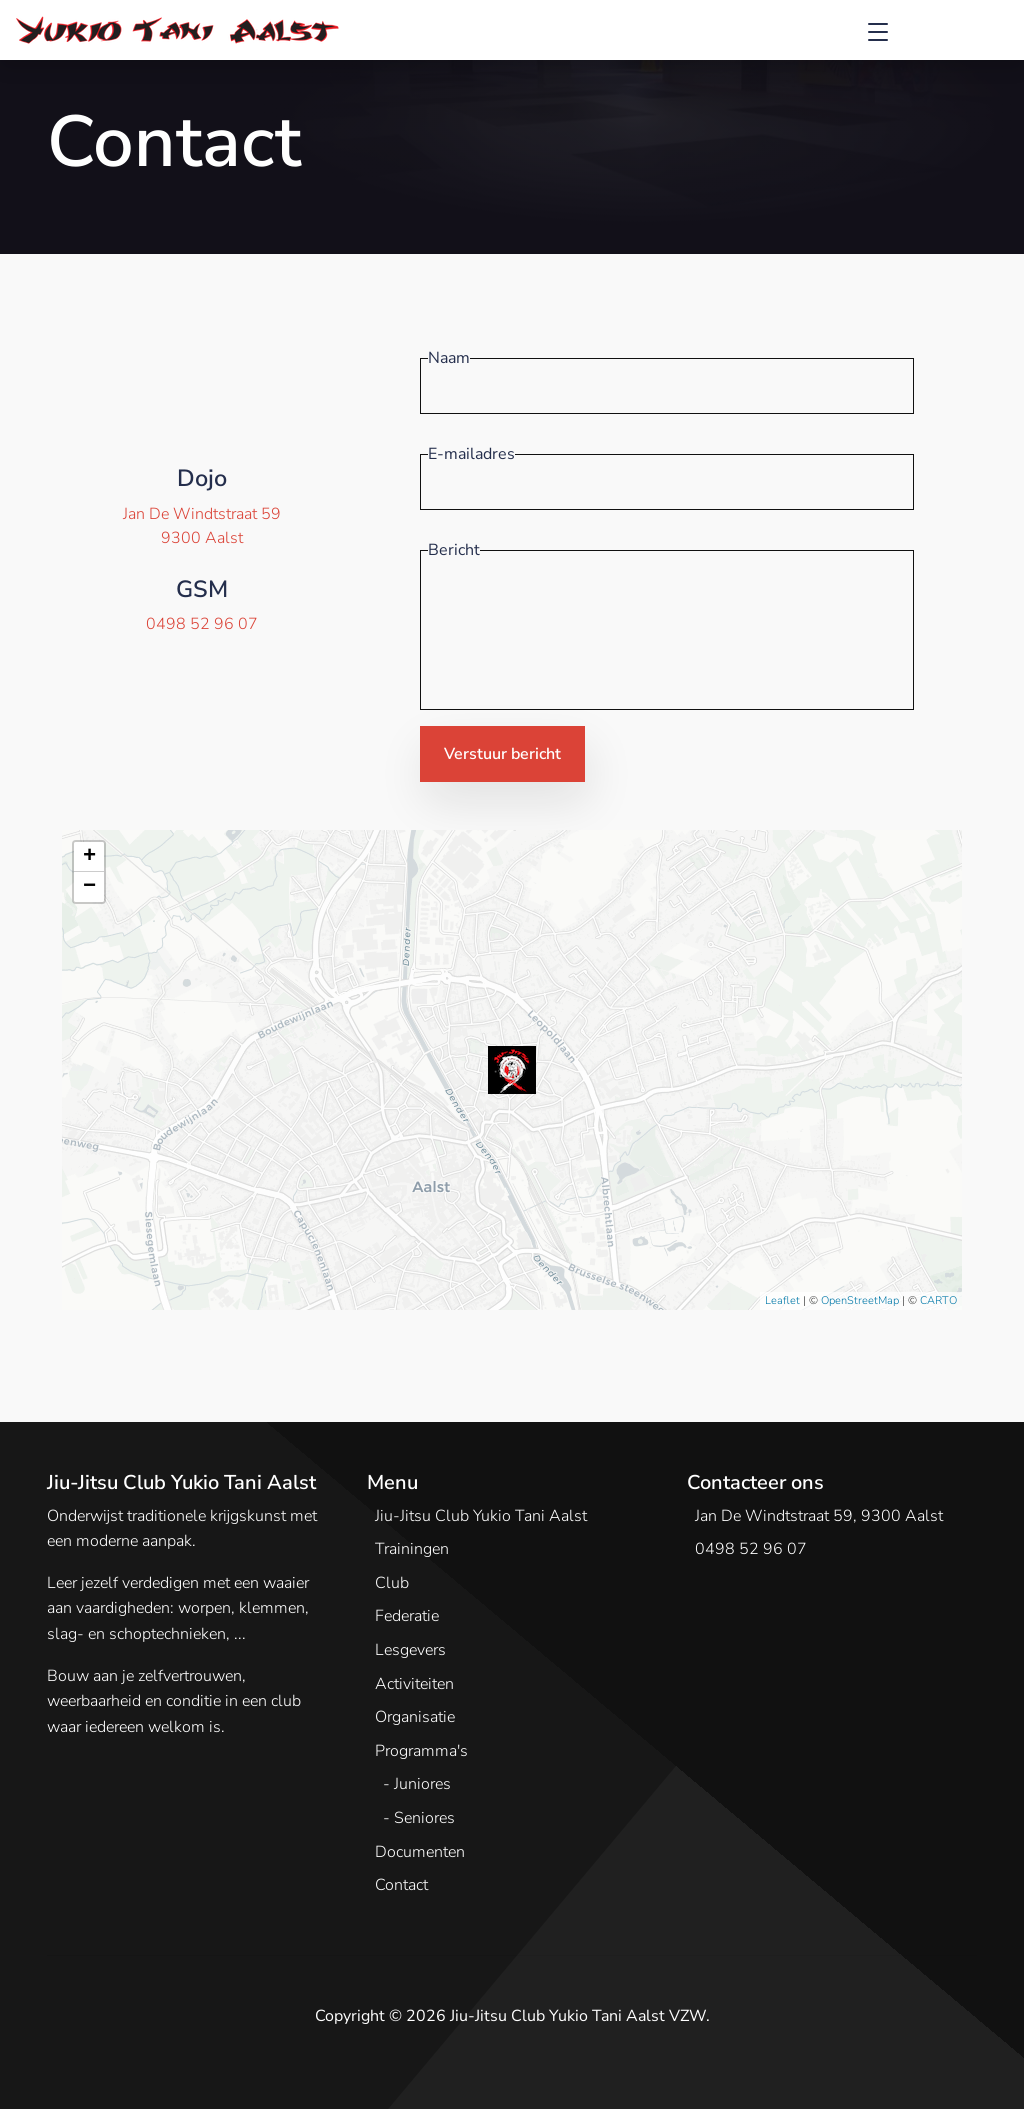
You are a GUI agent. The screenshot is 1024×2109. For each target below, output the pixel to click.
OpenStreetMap (860, 1300)
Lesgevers (410, 1650)
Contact (401, 1885)
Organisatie (415, 1717)
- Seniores (419, 1818)
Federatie (407, 1616)
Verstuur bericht (502, 754)
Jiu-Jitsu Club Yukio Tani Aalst (481, 1516)
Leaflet (782, 1300)
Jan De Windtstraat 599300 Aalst (202, 526)
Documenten (420, 1852)
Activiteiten (414, 1684)
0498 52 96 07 (202, 624)
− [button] (89, 887)
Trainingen (412, 1549)
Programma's (421, 1751)
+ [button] (89, 857)
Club (392, 1583)
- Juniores (417, 1784)
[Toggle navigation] (878, 30)
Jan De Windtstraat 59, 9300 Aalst (819, 1516)
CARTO (938, 1300)
